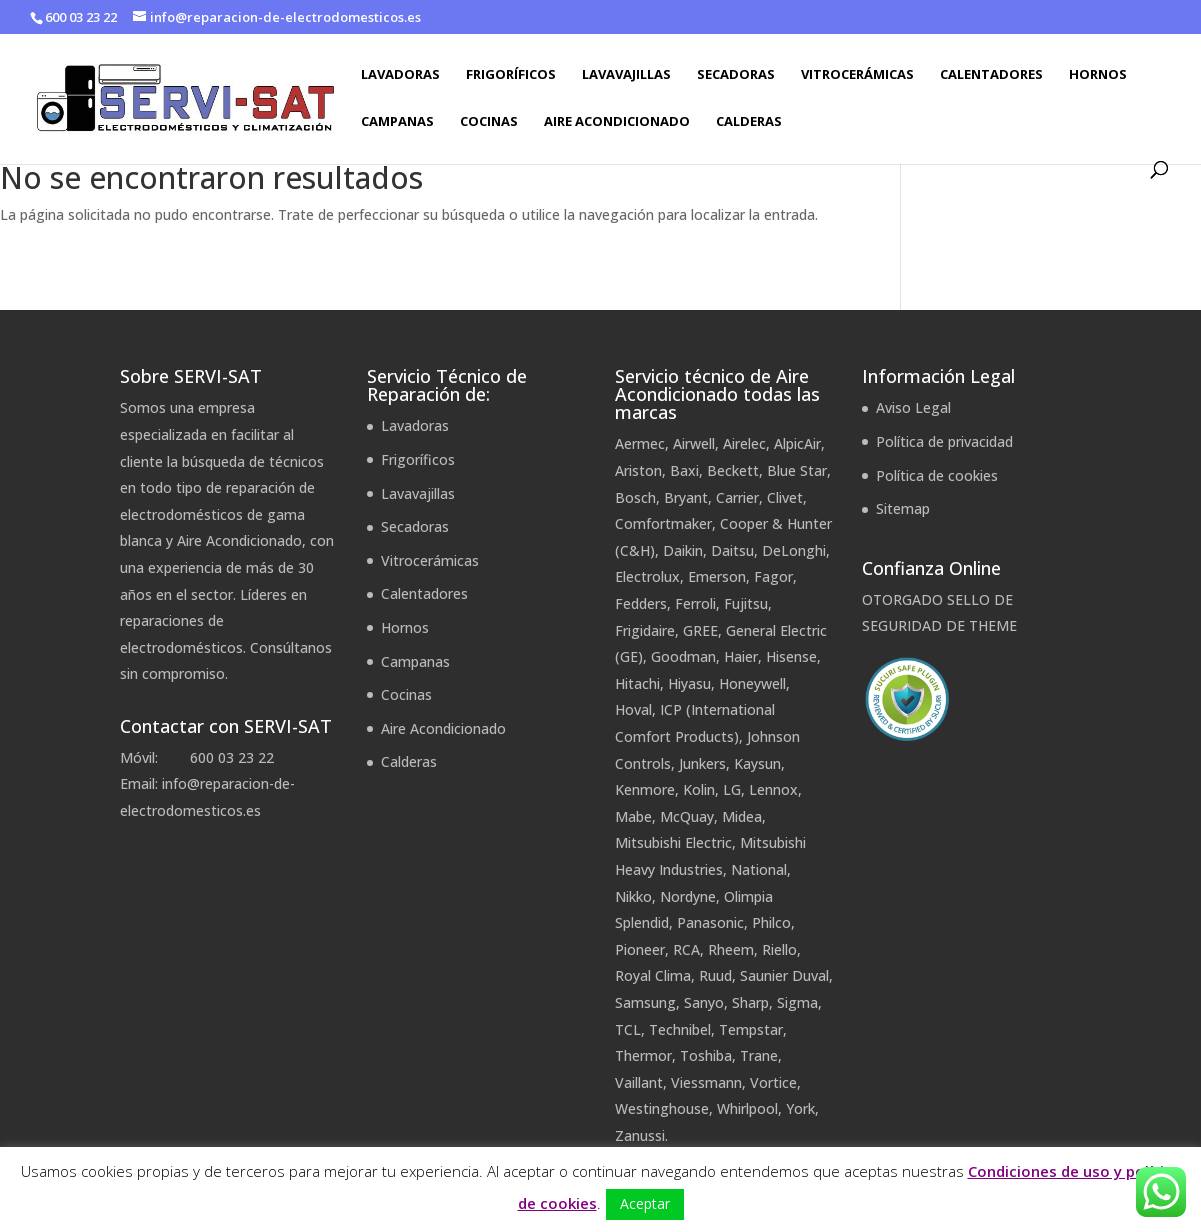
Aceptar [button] (645, 1203)
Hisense (791, 656)
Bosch (635, 497)
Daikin (683, 550)
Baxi (684, 470)
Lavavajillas (626, 75)
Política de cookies (937, 475)
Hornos (1098, 75)
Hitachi (637, 683)
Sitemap (903, 508)
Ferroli (695, 603)
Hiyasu (689, 683)
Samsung (645, 1002)
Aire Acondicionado (617, 122)
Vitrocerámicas (857, 75)
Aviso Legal (913, 407)
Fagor (773, 576)
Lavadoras (400, 75)
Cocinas (489, 122)
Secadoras (736, 75)
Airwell (694, 443)
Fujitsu (746, 603)
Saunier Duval (784, 975)
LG (732, 789)
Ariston (638, 470)
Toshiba (706, 1055)
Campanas (397, 122)
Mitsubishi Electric (673, 842)
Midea (742, 816)
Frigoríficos (511, 75)
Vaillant (639, 1082)
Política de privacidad (944, 441)
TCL (628, 1029)
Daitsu (732, 550)
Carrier (737, 497)
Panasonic (710, 922)
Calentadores (991, 75)
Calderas (749, 122)
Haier (741, 656)
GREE (700, 630)
